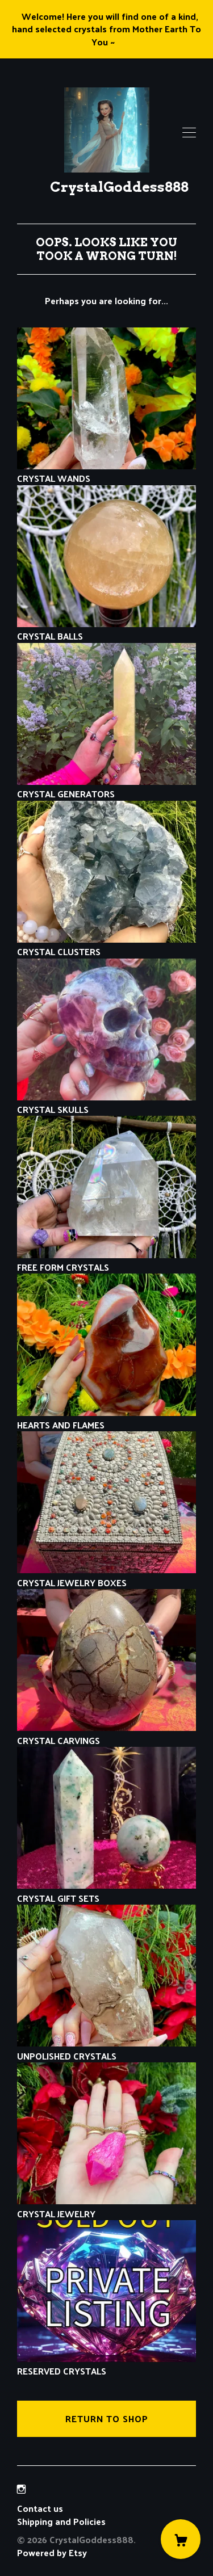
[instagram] (21, 2489)
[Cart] (181, 2539)
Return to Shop (106, 2418)
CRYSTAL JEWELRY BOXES (106, 1575)
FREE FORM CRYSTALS (106, 1260)
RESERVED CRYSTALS (106, 2364)
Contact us (40, 2508)
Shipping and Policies (61, 2521)
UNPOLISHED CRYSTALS (106, 2049)
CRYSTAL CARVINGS (106, 1733)
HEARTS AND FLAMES (106, 1418)
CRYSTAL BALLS (106, 629)
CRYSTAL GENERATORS (106, 787)
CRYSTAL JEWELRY (106, 2206)
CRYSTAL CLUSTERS (106, 945)
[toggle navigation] (189, 132)
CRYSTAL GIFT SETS (106, 1891)
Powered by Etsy (52, 2552)
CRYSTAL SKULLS (106, 1103)
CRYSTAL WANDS (106, 471)
